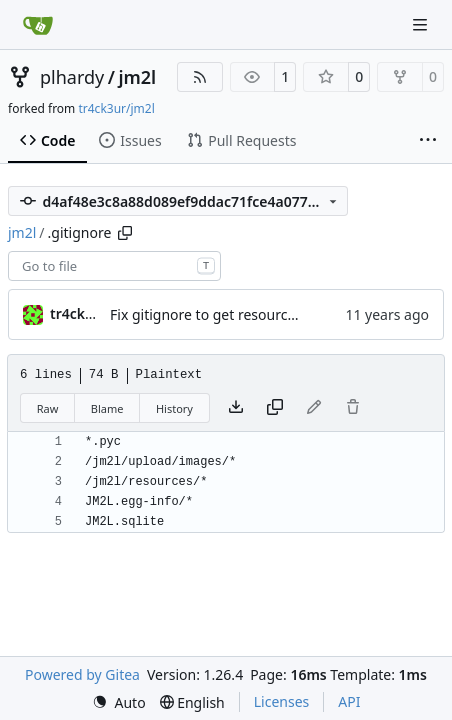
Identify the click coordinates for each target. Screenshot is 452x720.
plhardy (72, 77)
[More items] (428, 141)
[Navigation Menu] (422, 24)
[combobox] (114, 266)
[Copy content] (275, 408)
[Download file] (236, 408)
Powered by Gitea (82, 674)
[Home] (38, 25)
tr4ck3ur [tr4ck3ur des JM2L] (79, 313)
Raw (48, 408)
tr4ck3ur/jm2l (116, 108)
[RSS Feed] (200, 77)
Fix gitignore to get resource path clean (238, 314)
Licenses (282, 701)
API (349, 701)
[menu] (119, 702)
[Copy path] (125, 233)
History (174, 408)
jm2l (137, 77)
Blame (107, 408)
